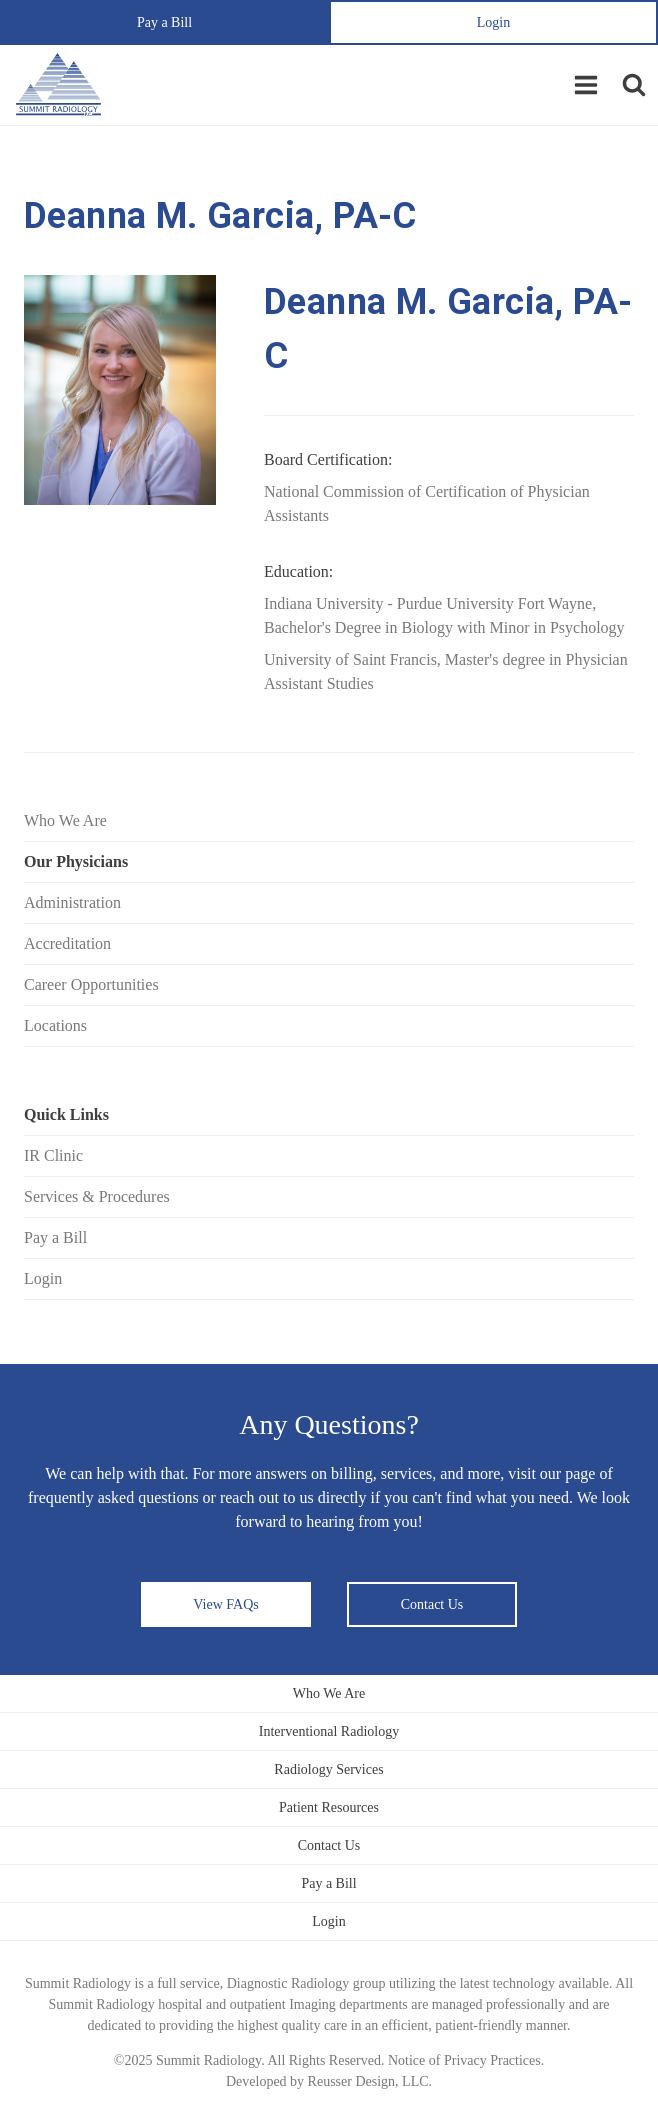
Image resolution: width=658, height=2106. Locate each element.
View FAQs (225, 1604)
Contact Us (432, 1604)
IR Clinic (53, 1155)
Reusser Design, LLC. (370, 2081)
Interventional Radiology (329, 1731)
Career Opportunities (91, 984)
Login (493, 22)
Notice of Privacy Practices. (466, 2060)
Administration (72, 902)
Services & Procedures (97, 1196)
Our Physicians (76, 861)
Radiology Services (328, 1769)
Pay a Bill (164, 22)
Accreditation (67, 943)
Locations (55, 1025)
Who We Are (65, 820)
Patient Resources (329, 1807)
